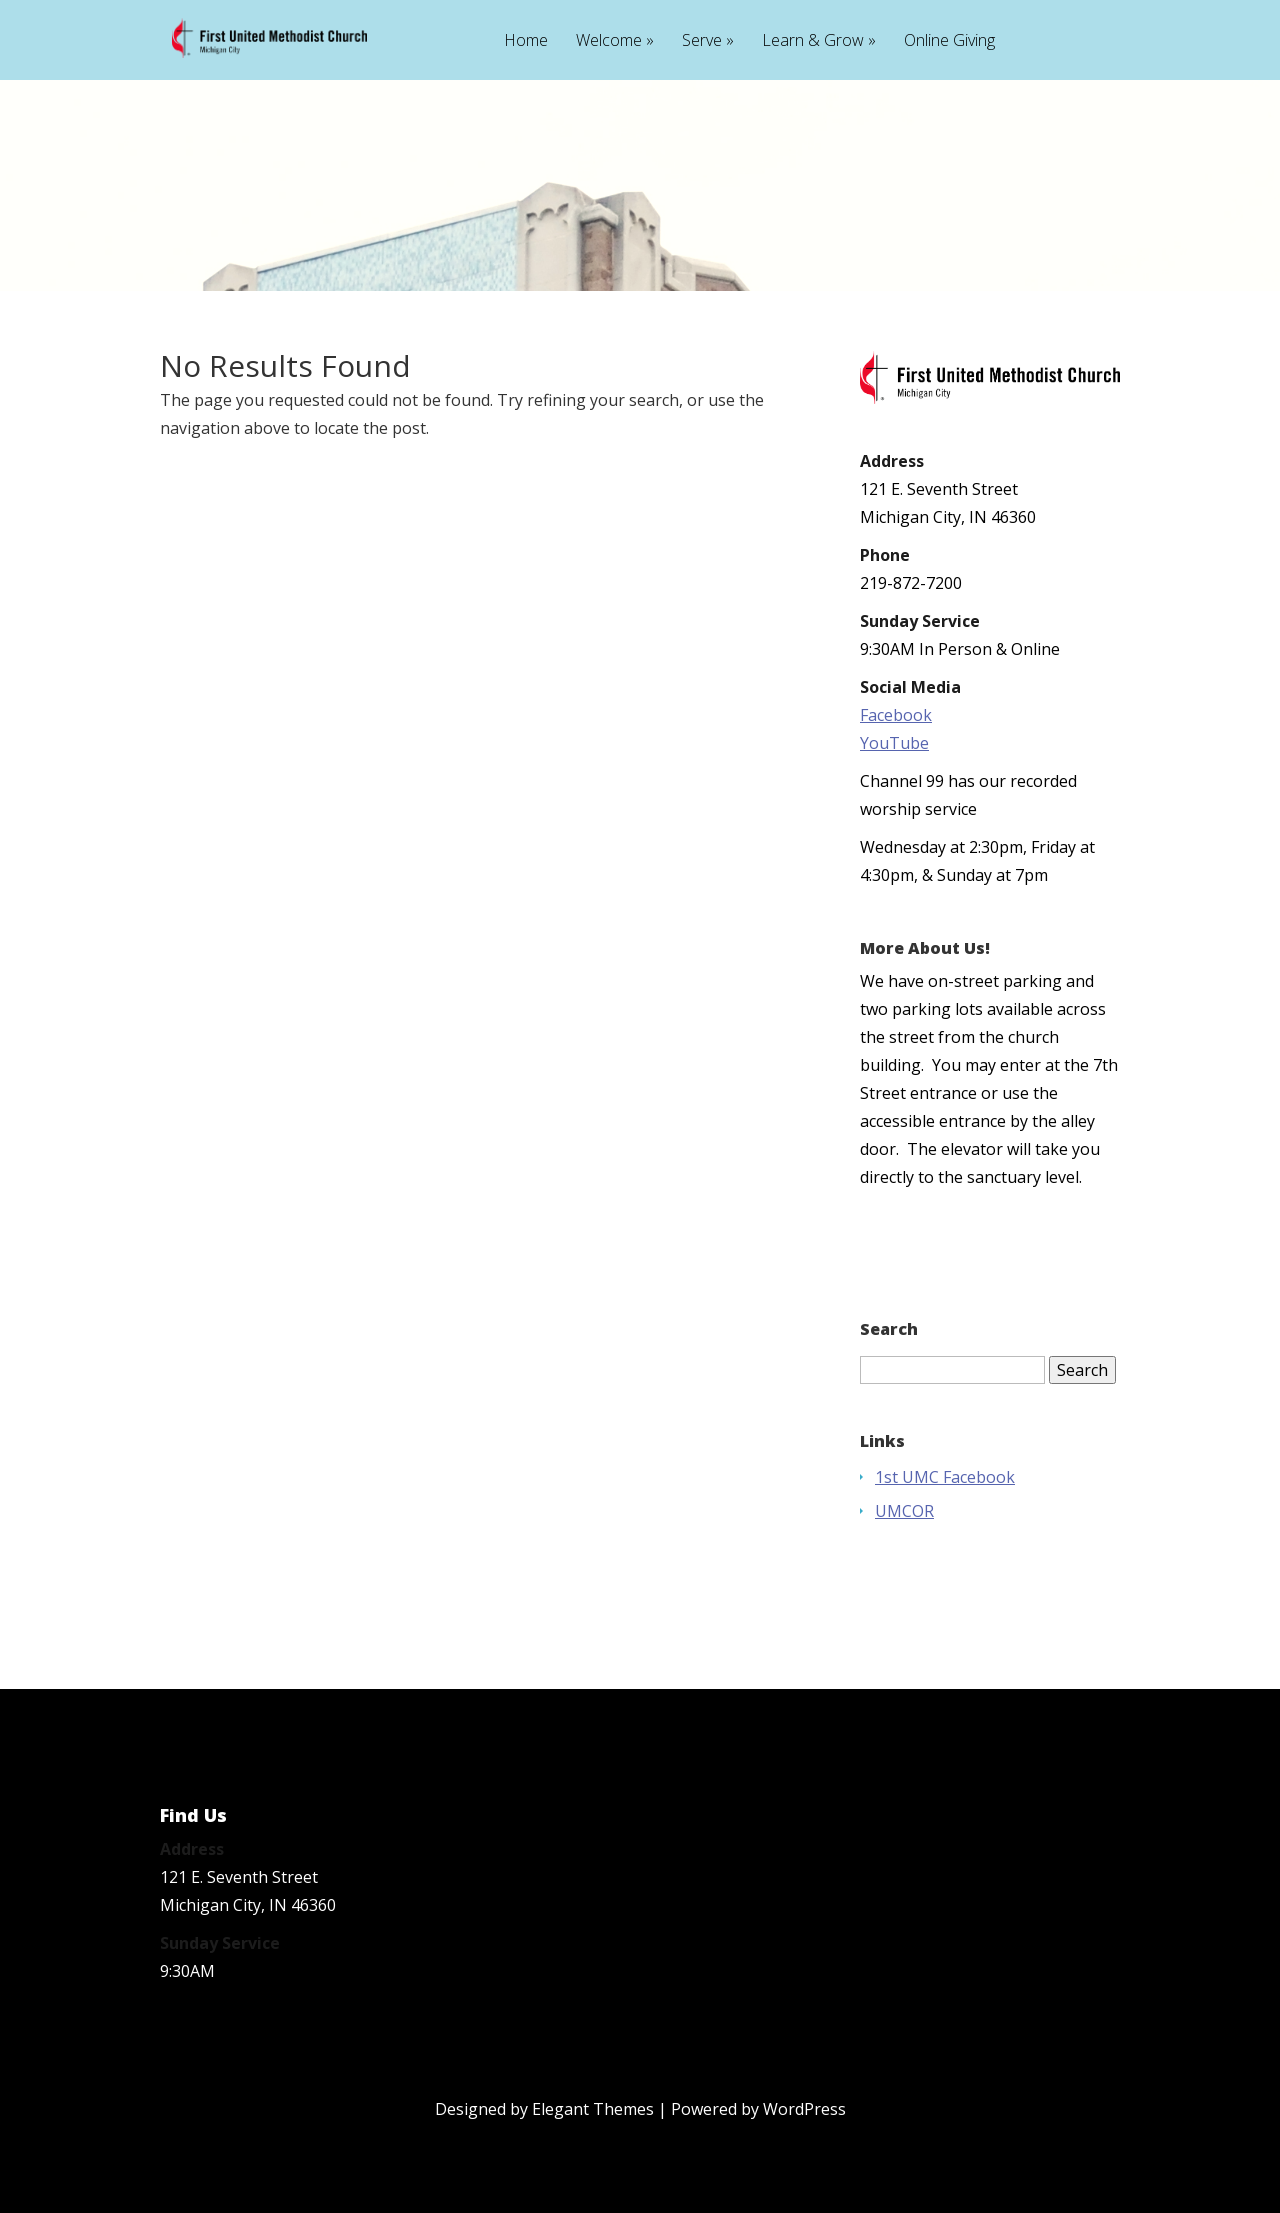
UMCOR (904, 1511)
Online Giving (949, 41)
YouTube (894, 743)
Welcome (609, 41)
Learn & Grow (813, 41)
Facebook (896, 715)
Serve (702, 41)
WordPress (804, 2109)
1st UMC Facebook (945, 1477)
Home (526, 41)
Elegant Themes (593, 2109)
